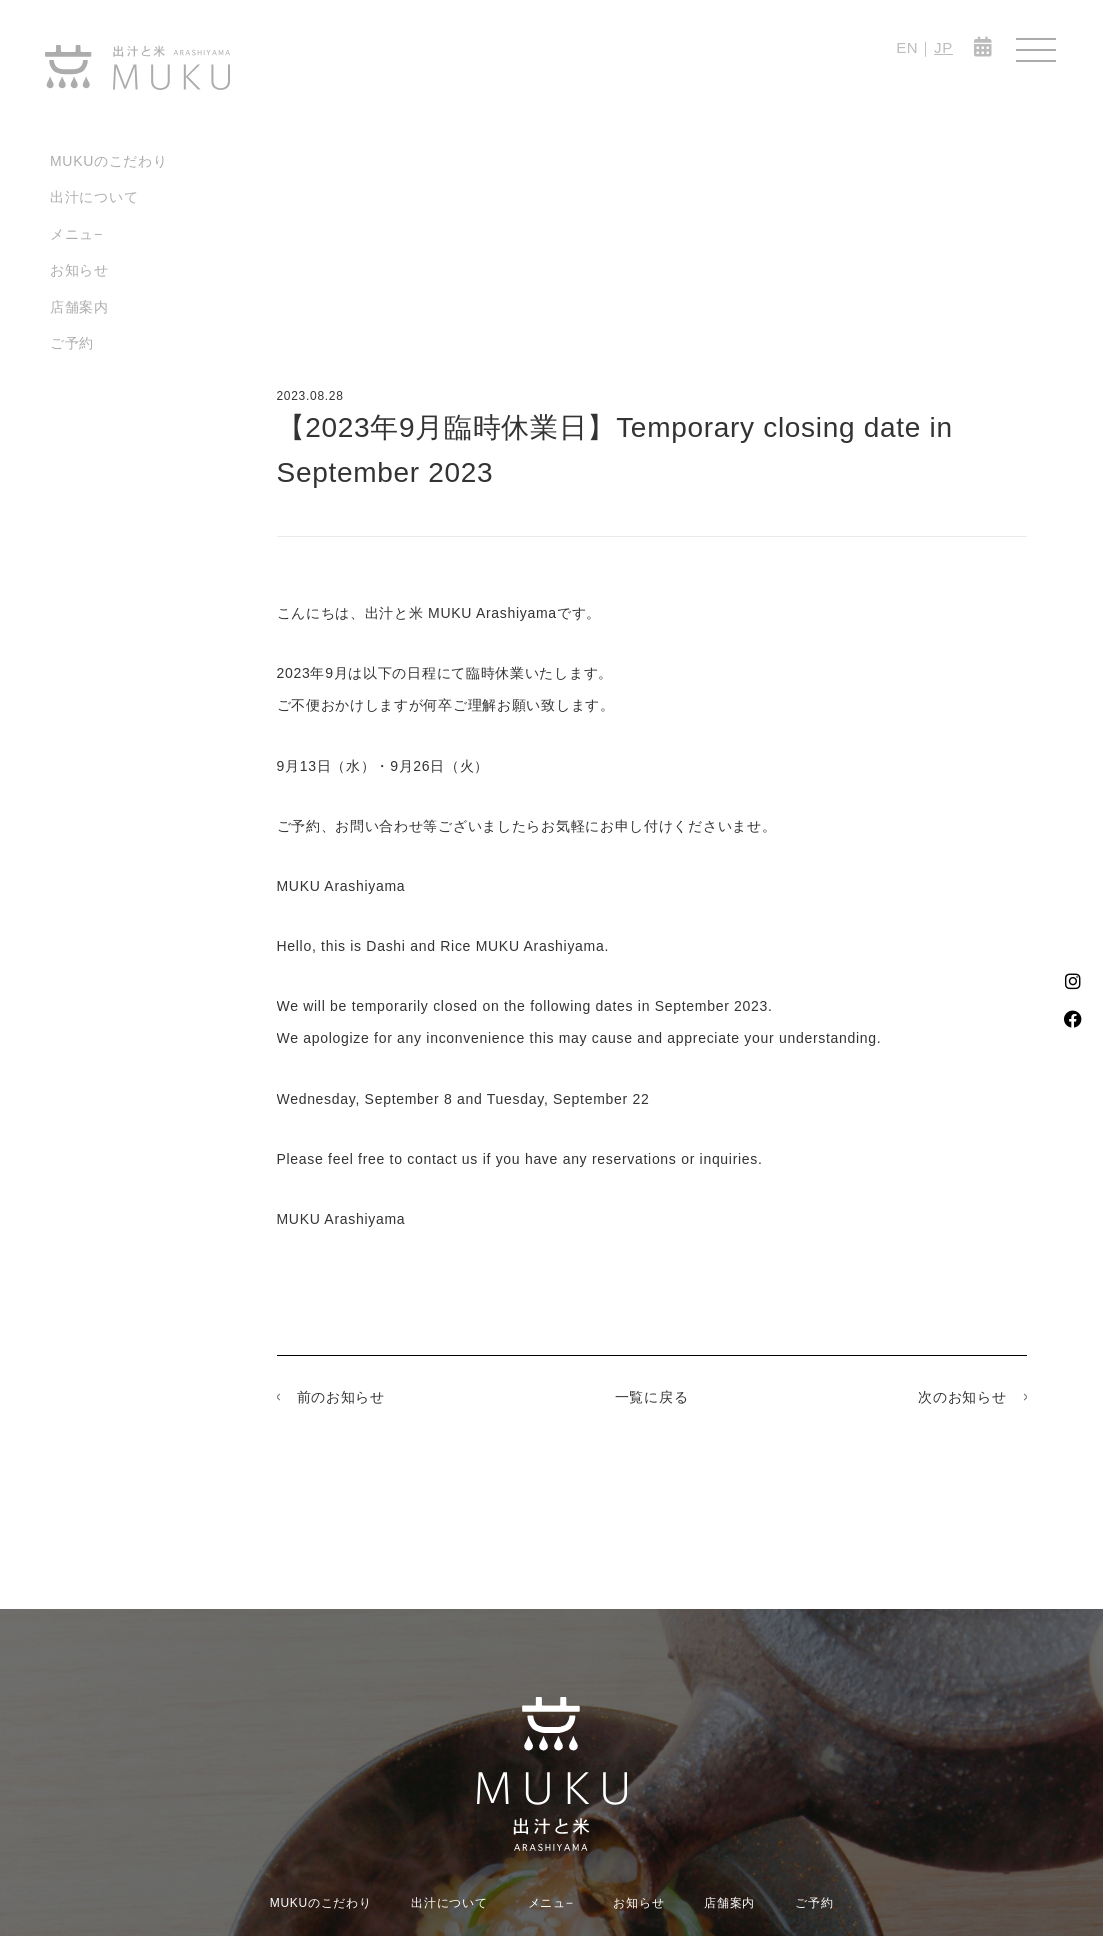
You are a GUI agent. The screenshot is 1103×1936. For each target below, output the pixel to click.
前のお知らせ (341, 1397)
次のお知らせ (962, 1397)
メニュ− (76, 234)
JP (943, 47)
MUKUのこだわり (109, 161)
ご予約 (72, 343)
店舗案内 (79, 307)
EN (907, 47)
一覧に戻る (652, 1397)
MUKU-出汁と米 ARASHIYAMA (137, 67)
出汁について (94, 197)
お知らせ (79, 270)
